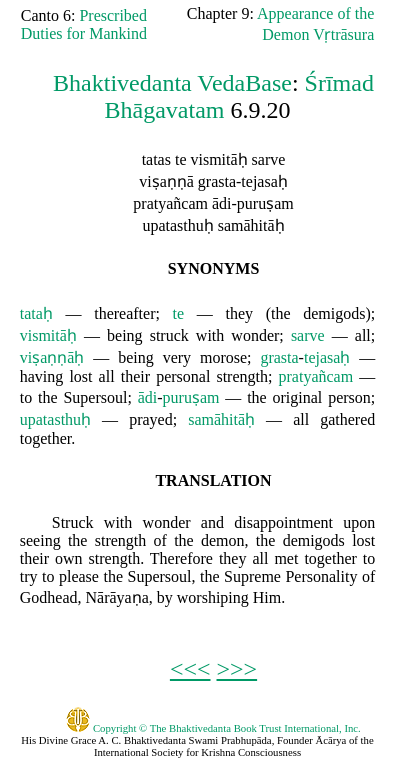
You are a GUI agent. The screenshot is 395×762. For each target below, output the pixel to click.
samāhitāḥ (221, 419)
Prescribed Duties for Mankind (84, 24)
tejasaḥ (327, 357)
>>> (237, 669)
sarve (308, 335)
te (179, 313)
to (26, 397)
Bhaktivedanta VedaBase (172, 83)
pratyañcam (316, 376)
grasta (279, 357)
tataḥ (36, 313)
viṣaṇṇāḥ (52, 357)
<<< (190, 669)
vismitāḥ (48, 335)
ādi (148, 397)
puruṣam (191, 397)
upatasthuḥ (55, 419)
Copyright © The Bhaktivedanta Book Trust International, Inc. (213, 728)
